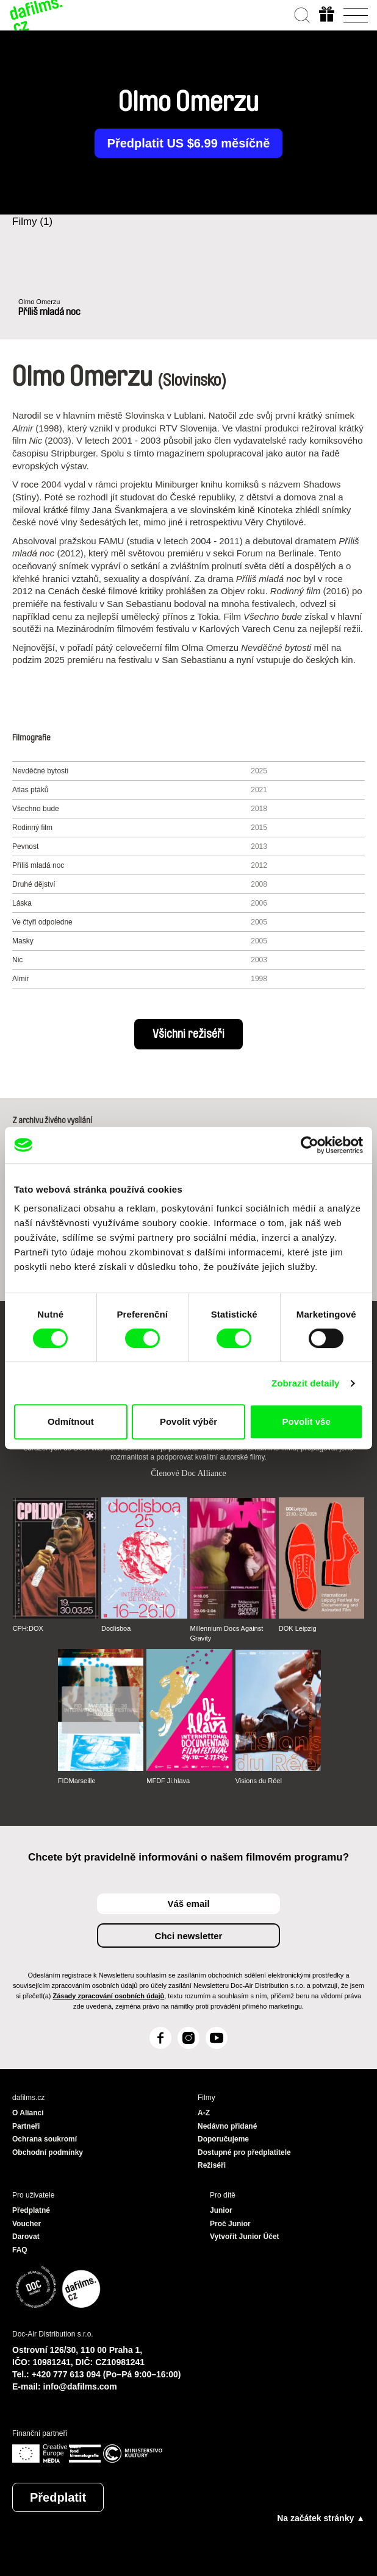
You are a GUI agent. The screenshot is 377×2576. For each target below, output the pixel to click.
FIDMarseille (77, 1780)
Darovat (26, 2236)
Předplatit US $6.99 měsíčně (188, 143)
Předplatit (58, 2497)
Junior (221, 2210)
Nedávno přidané (227, 2126)
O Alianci (28, 2113)
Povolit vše (306, 1421)
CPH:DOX (28, 1628)
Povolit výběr (188, 1421)
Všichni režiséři (188, 1034)
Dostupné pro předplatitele (244, 2152)
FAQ (19, 2250)
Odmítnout (71, 1421)
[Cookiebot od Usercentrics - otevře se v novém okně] (309, 1145)
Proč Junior (230, 2223)
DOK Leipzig (298, 1628)
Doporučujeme (223, 2139)
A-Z (204, 2113)
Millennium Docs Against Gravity (226, 1633)
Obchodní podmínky (47, 2152)
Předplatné (31, 2210)
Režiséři (212, 2165)
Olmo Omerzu (39, 301)
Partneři (26, 2126)
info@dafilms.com (80, 2386)
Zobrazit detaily (305, 1383)
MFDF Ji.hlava (168, 1780)
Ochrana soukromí (44, 2139)
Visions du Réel (258, 1780)
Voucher (26, 2223)
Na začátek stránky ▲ (321, 2518)
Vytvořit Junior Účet (244, 2236)
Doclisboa (116, 1628)
